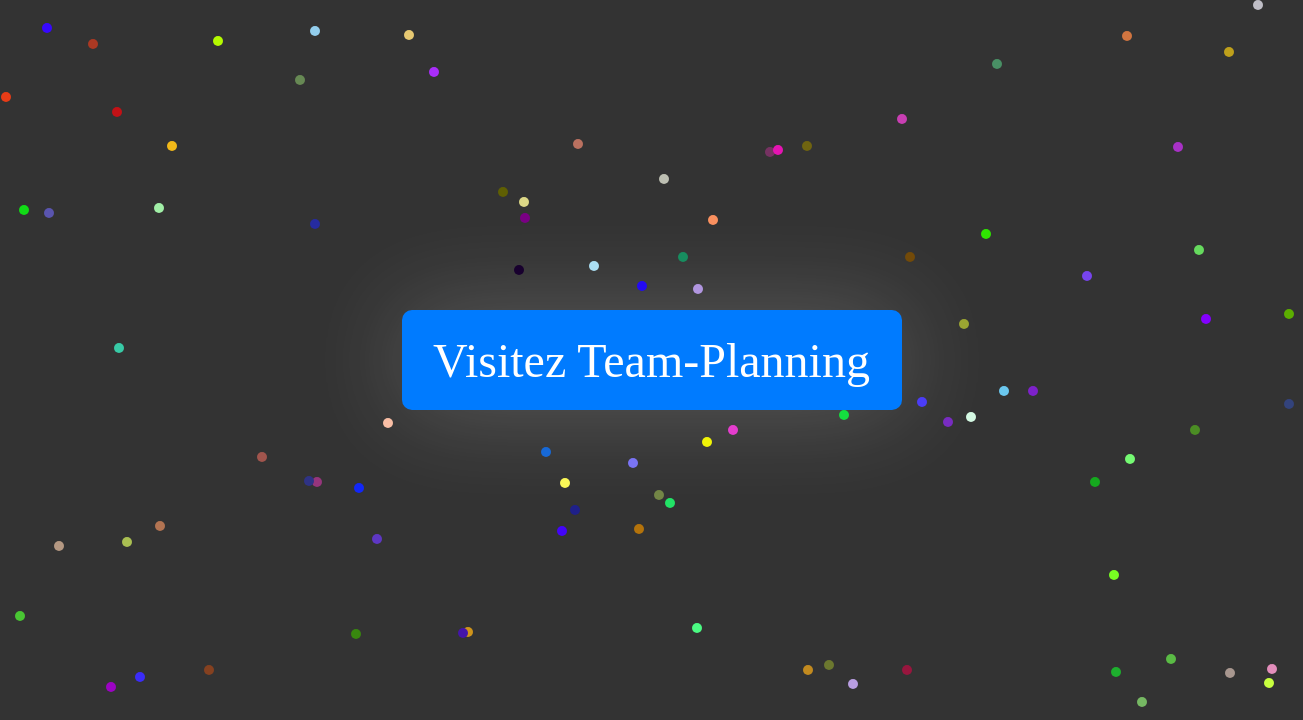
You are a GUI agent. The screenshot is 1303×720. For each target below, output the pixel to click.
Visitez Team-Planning (651, 360)
